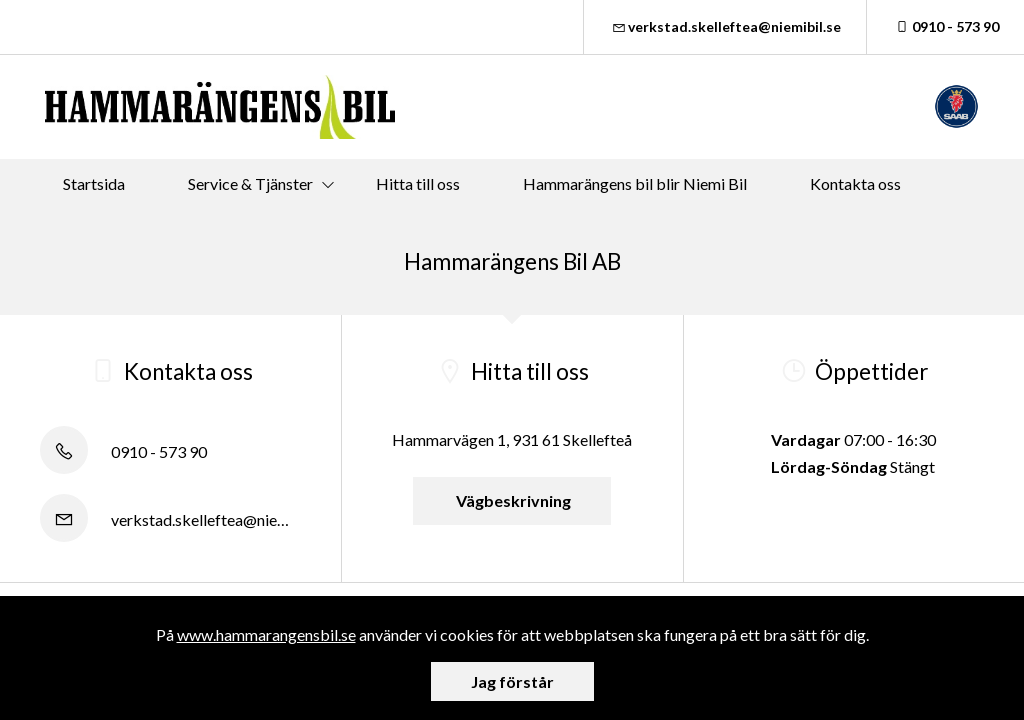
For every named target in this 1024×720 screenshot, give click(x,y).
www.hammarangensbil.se (266, 634)
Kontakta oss (855, 183)
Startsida (94, 183)
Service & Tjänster (250, 183)
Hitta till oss (418, 183)
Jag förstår (512, 681)
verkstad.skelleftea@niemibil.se (725, 26)
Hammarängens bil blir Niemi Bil (635, 183)
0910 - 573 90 (945, 26)
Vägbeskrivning (512, 500)
